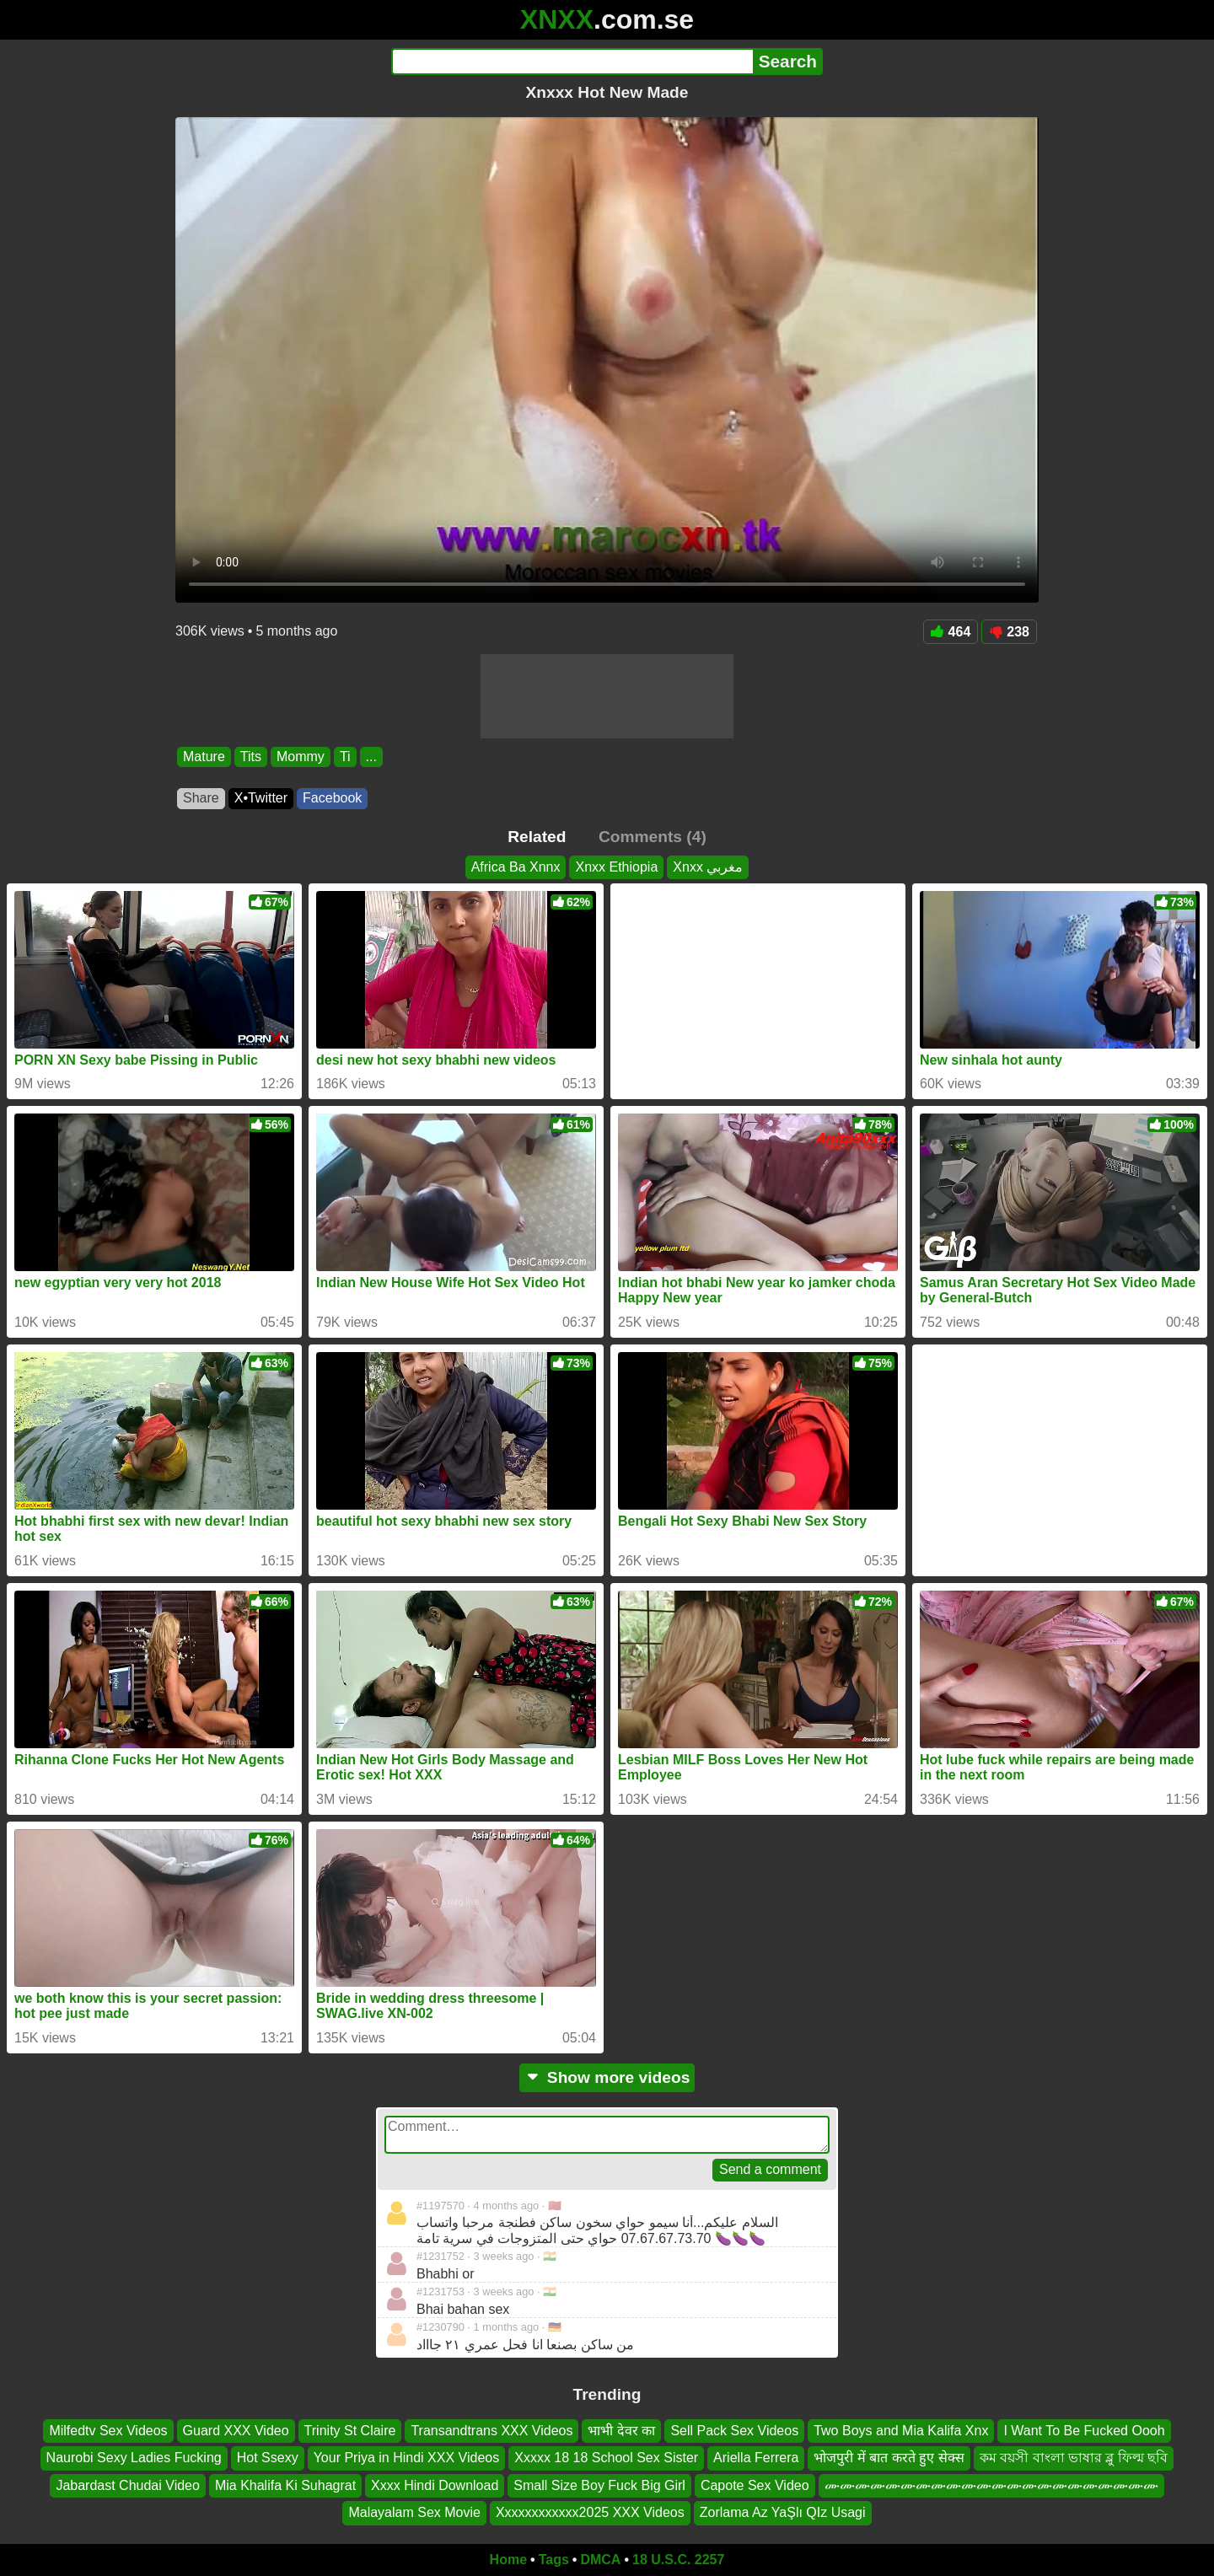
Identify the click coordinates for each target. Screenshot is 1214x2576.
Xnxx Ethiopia (616, 867)
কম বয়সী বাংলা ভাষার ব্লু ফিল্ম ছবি (1074, 2457)
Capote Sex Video (755, 2484)
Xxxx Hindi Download (434, 2484)
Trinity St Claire (350, 2430)
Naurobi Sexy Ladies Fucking (134, 2457)
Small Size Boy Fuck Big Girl (599, 2484)
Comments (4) (652, 836)
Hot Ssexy (267, 2457)
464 (951, 632)
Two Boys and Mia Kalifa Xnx (901, 2430)
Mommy (301, 756)
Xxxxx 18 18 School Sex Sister (606, 2457)
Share (201, 798)
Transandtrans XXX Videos (491, 2430)
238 (1009, 632)
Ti (345, 756)
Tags (554, 2559)
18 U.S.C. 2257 (678, 2559)
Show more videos (607, 2077)
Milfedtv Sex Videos (108, 2430)
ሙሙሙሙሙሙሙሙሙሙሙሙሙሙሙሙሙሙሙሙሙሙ (991, 2484)
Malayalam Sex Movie (414, 2512)
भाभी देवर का (621, 2430)
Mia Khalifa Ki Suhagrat (285, 2484)
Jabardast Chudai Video (128, 2484)
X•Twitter (260, 798)
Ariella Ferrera (755, 2457)
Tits (250, 756)
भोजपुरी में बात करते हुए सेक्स (889, 2457)
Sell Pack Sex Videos (734, 2430)
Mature (204, 756)
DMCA (600, 2559)
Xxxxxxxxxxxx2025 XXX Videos (590, 2512)
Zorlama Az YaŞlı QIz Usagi (783, 2512)
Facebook (332, 798)
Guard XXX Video (236, 2430)
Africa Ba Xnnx (516, 867)
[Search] (572, 61)
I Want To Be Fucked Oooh (1083, 2430)
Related (537, 836)
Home (508, 2559)
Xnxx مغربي (708, 867)
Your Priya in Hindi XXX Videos (407, 2457)
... (371, 756)
